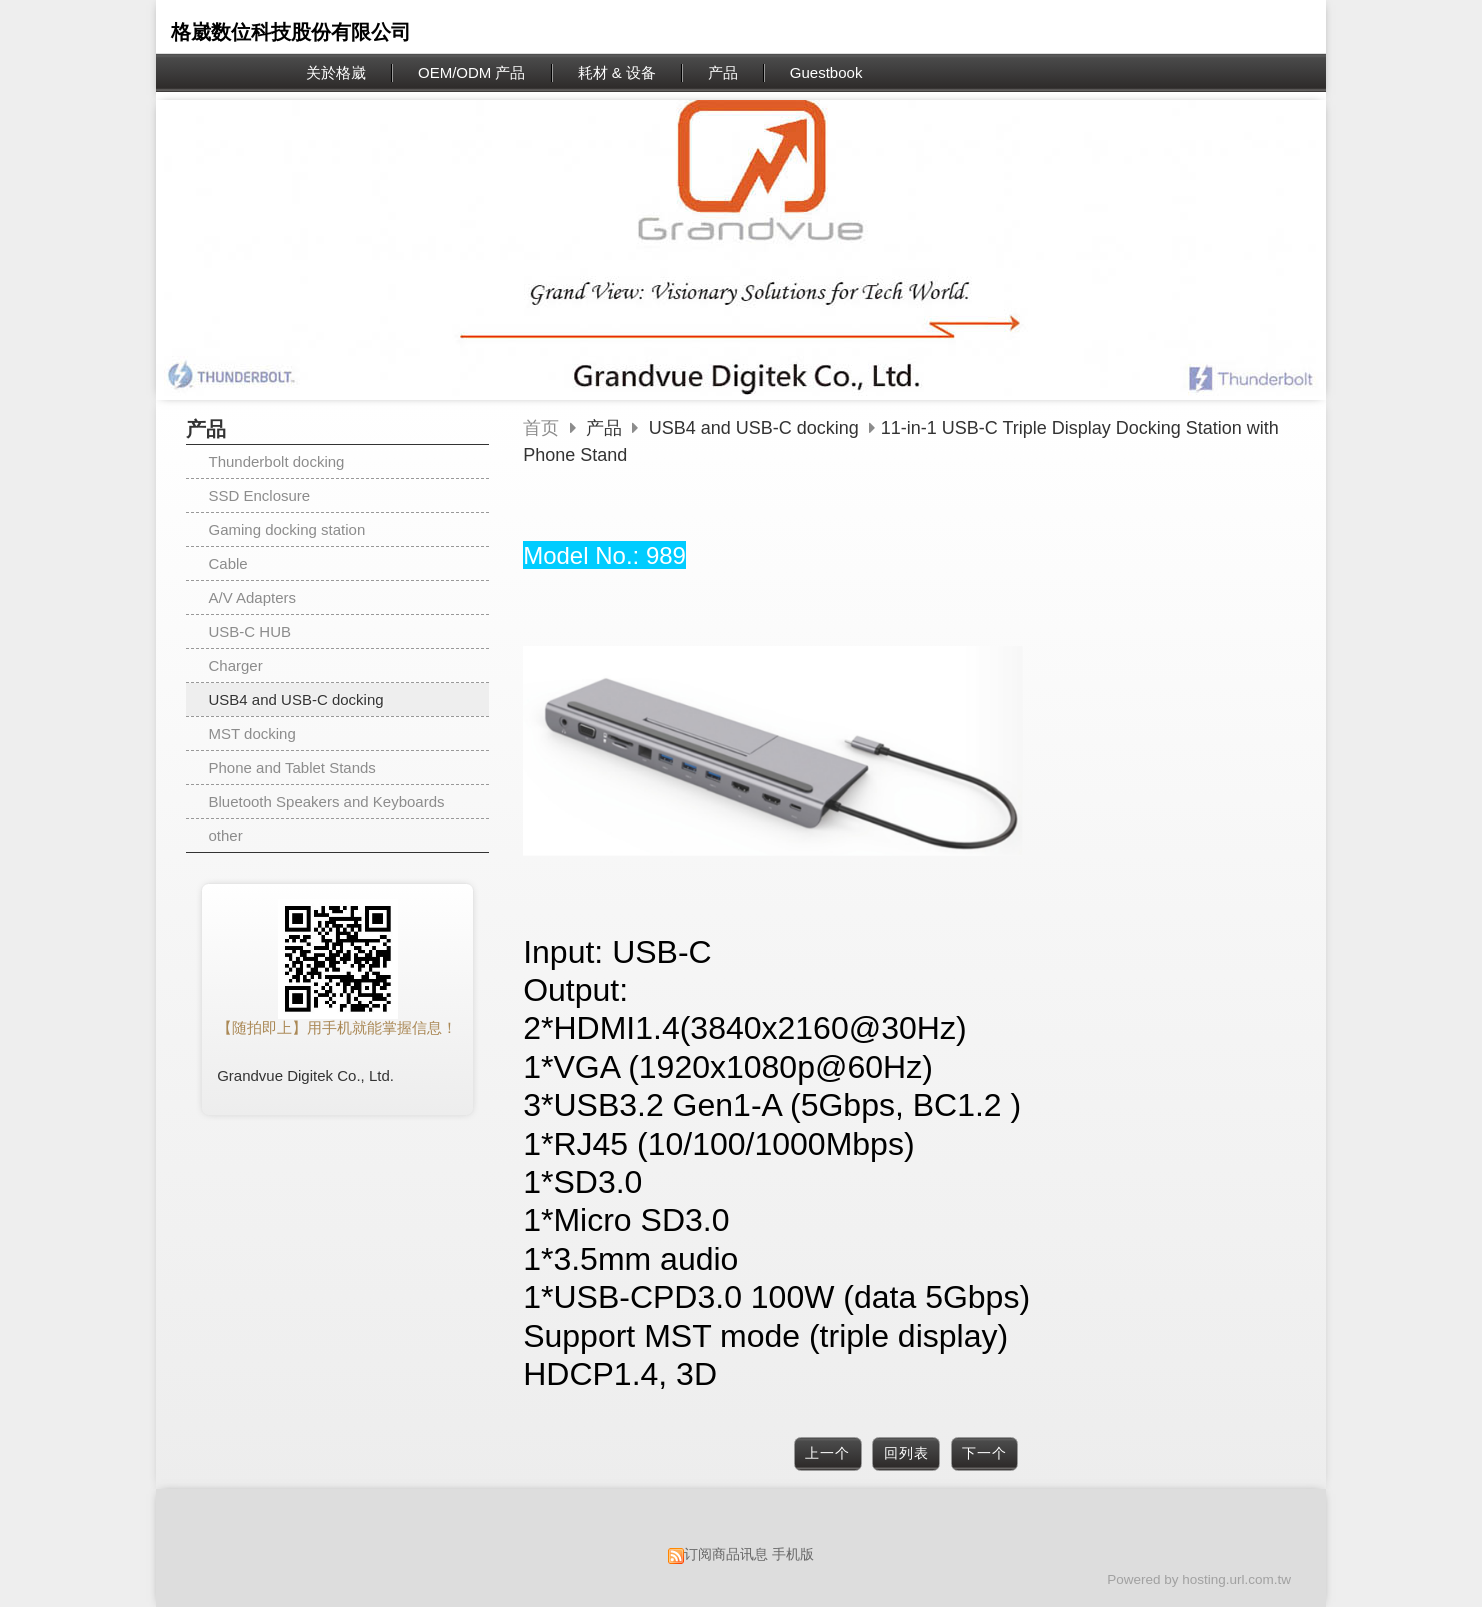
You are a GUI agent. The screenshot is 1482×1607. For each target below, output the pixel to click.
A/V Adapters (253, 597)
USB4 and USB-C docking (296, 699)
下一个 (984, 1453)
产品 (606, 428)
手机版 (793, 1554)
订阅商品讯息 (726, 1554)
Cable (228, 563)
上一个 (827, 1453)
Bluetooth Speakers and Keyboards (327, 801)
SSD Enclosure (260, 495)
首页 (541, 428)
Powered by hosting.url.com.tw (1199, 1579)
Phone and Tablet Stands (292, 767)
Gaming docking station (287, 529)
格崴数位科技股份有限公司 (291, 32)
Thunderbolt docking (277, 461)
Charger (236, 665)
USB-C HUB (250, 631)
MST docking (252, 733)
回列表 (906, 1453)
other (226, 835)
